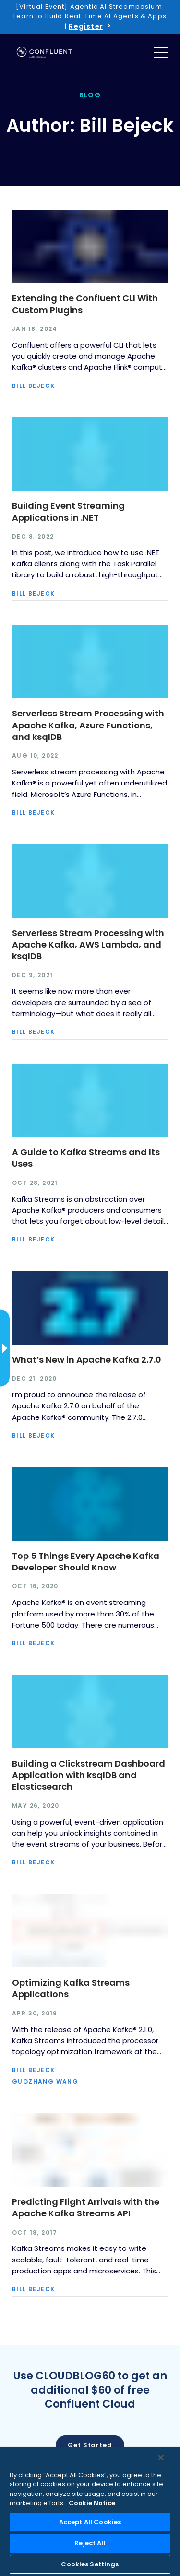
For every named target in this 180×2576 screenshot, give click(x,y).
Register (86, 26)
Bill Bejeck (33, 386)
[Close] (161, 2457)
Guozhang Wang (45, 2081)
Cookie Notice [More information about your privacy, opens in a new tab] (92, 2502)
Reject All (89, 2543)
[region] (90, 2511)
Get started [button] (90, 2444)
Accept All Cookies (90, 2522)
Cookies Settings (90, 2564)
